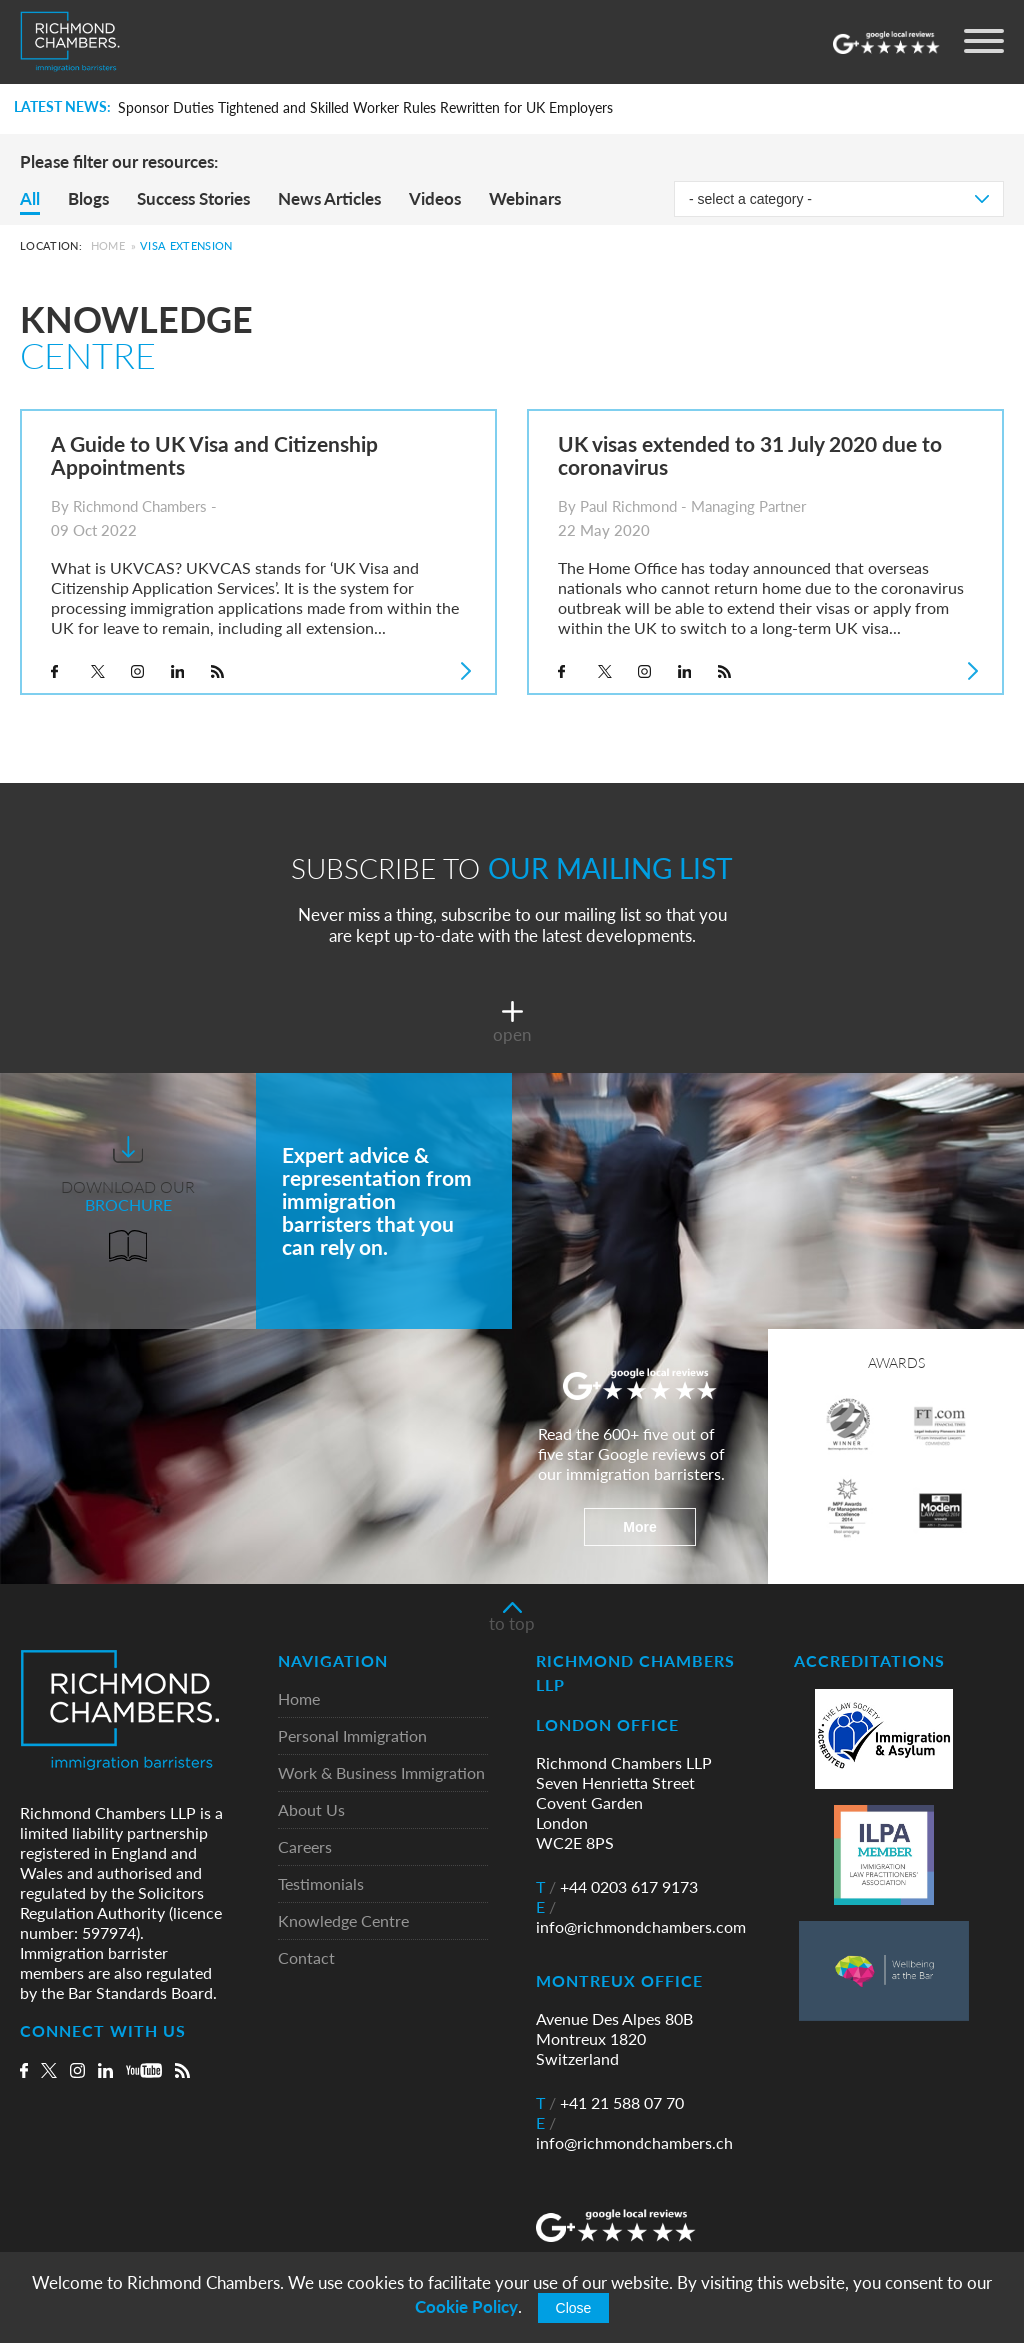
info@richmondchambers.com (641, 1917)
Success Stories (193, 198)
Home (108, 245)
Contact (306, 1958)
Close (574, 2308)
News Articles (329, 198)
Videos (435, 198)
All (30, 198)
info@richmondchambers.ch (634, 2133)
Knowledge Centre (343, 1921)
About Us (311, 1810)
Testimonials (321, 1884)
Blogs (88, 198)
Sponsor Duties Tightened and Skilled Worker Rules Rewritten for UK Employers (365, 108)
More (639, 1527)
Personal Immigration (352, 1736)
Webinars (525, 198)
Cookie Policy (466, 2306)
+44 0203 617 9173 (617, 1887)
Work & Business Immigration (381, 1773)
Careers (305, 1847)
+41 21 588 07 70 (610, 2103)
